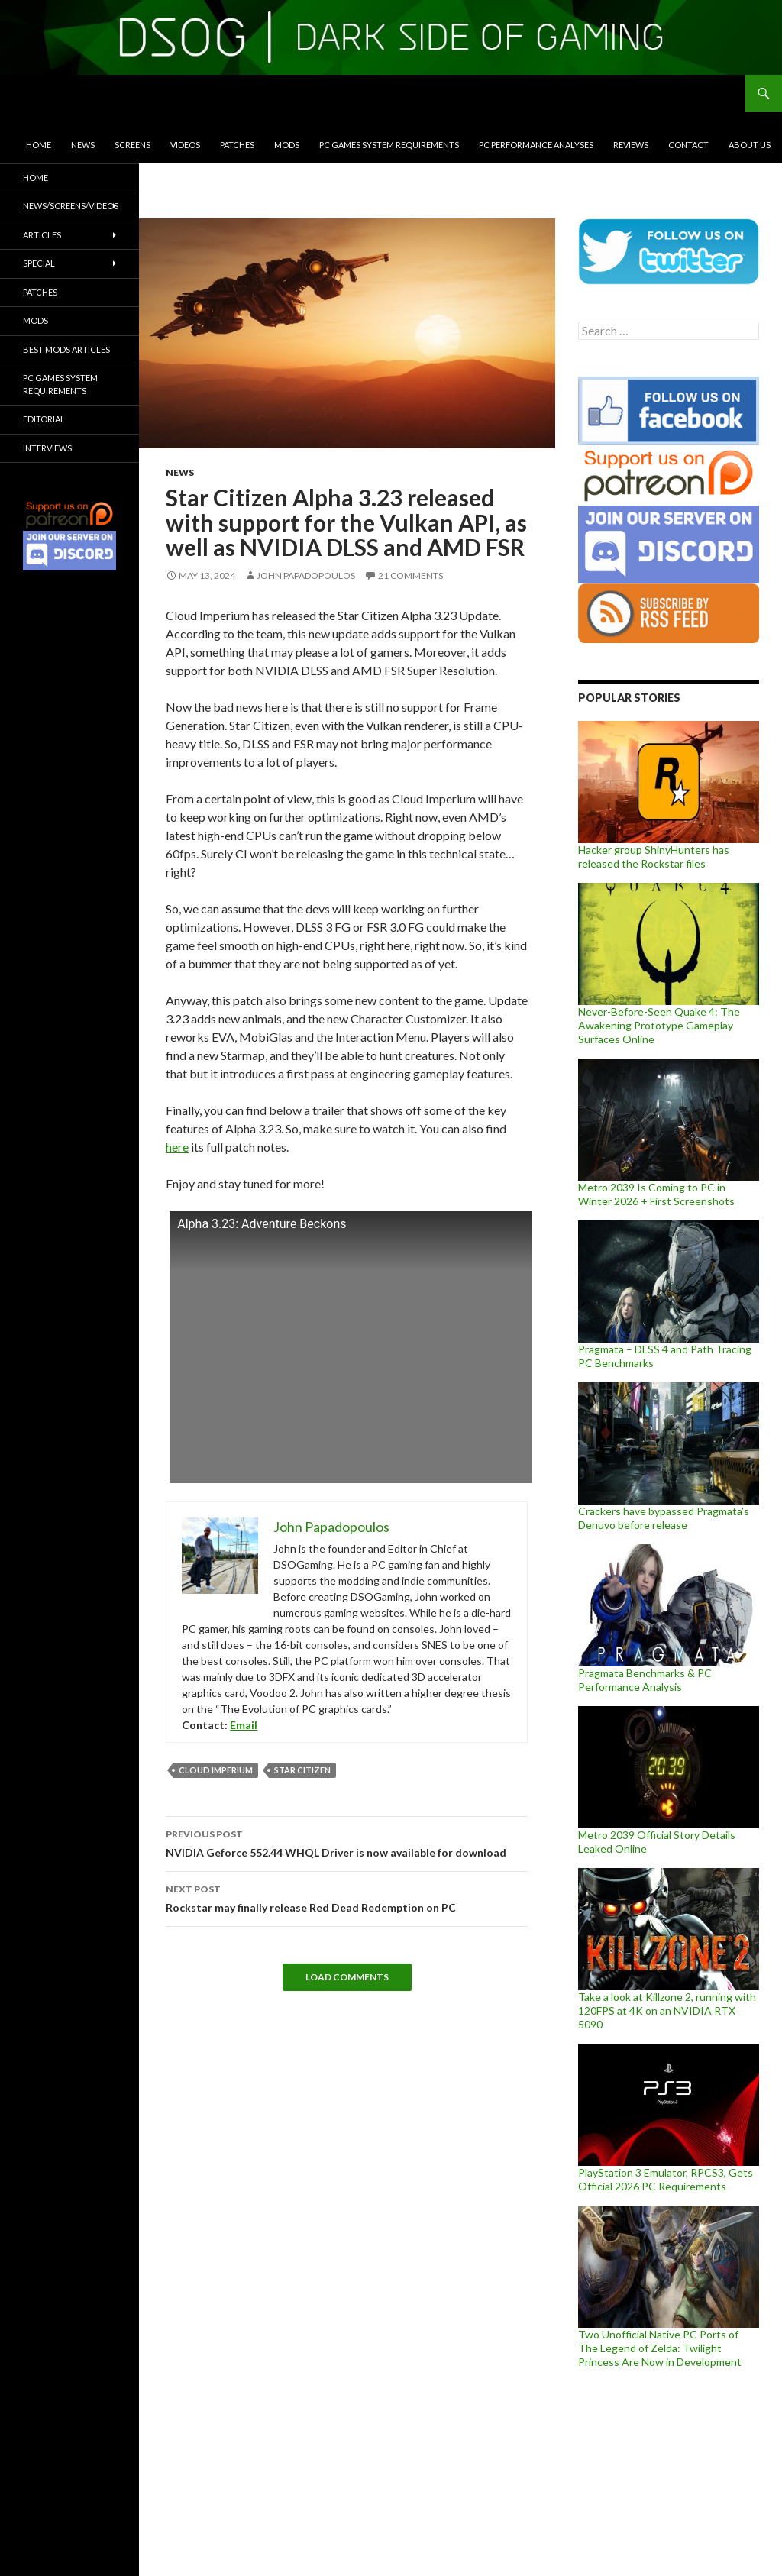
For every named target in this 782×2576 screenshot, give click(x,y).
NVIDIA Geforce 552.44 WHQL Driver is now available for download (347, 1842)
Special (39, 263)
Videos (185, 145)
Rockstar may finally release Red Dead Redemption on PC (347, 1897)
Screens (132, 145)
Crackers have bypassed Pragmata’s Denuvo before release (663, 1518)
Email (243, 1724)
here (177, 1146)
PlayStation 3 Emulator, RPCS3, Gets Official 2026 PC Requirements (665, 2179)
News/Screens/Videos (70, 206)
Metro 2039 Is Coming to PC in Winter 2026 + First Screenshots (656, 1194)
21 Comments (410, 575)
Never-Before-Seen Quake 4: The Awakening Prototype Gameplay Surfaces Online (659, 1025)
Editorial (44, 419)
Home (38, 145)
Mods (286, 145)
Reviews (630, 145)
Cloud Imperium (216, 1770)
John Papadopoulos (306, 575)
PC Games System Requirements (389, 145)
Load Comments (347, 1977)
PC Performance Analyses (536, 145)
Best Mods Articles (66, 349)
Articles (42, 235)
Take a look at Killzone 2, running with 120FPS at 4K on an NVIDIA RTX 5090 (667, 2010)
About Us (750, 145)
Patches (237, 145)
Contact (688, 145)
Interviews (47, 448)
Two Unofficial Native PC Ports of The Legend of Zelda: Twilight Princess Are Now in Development (660, 2348)
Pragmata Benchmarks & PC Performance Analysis (645, 1679)
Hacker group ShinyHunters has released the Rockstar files (653, 856)
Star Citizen (302, 1770)
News (83, 145)
